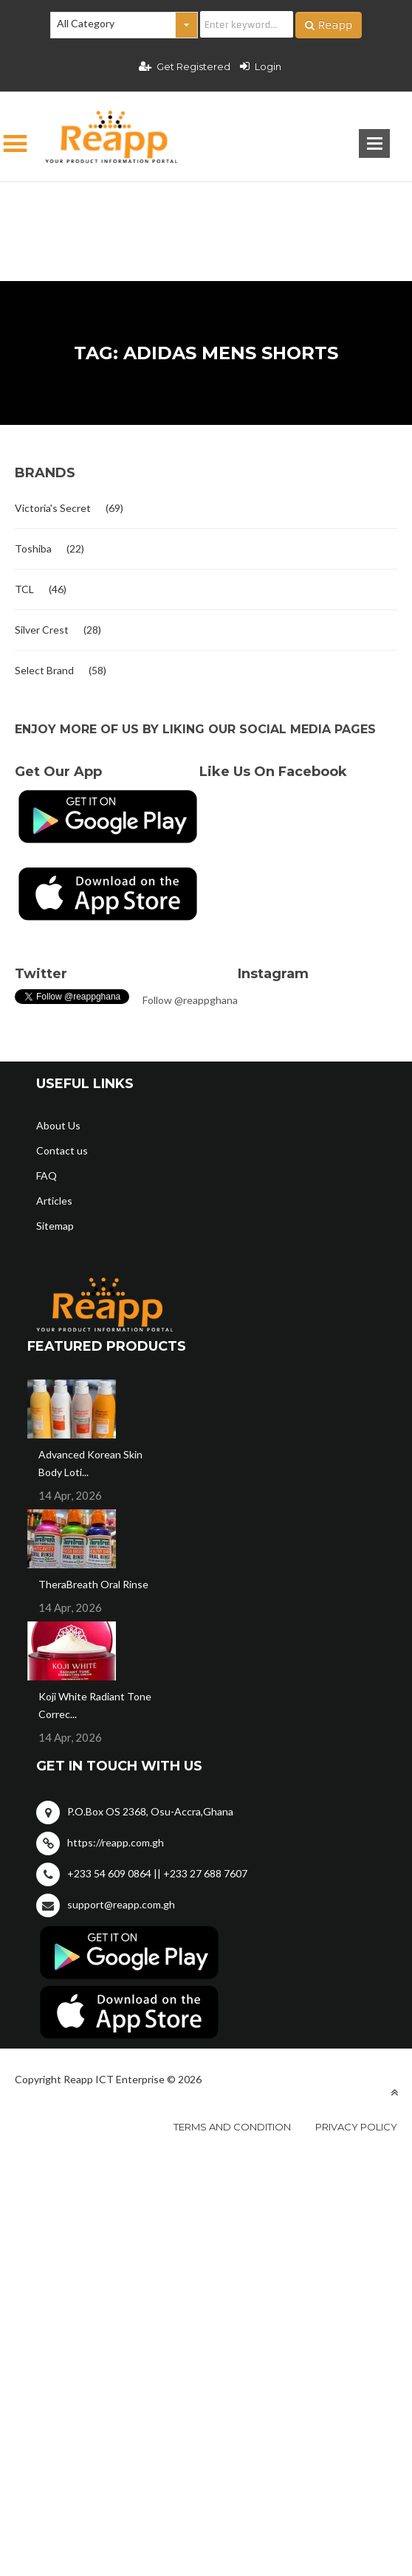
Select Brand (44, 670)
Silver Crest (42, 629)
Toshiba (33, 548)
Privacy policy (356, 2127)
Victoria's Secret (53, 508)
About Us (58, 1125)
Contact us (62, 1150)
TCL (24, 589)
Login (260, 66)
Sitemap (55, 1225)
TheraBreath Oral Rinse (93, 1584)
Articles (54, 1200)
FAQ (46, 1175)
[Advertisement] (206, 208)
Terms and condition (232, 2127)
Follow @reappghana (190, 1000)
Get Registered (184, 66)
